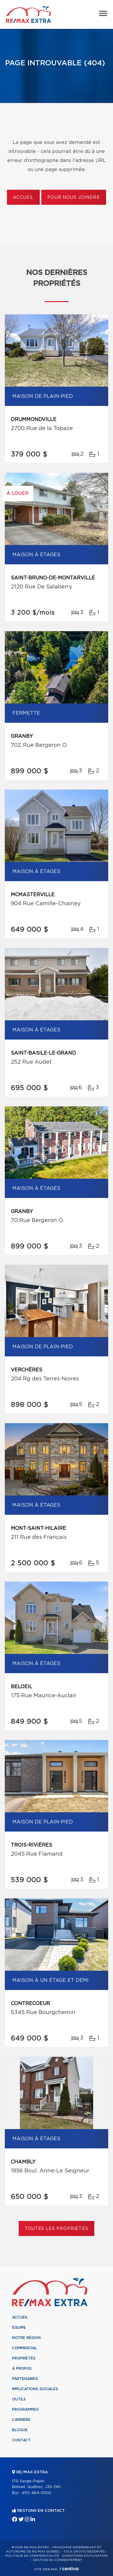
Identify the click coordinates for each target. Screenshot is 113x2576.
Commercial (24, 2348)
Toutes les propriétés (56, 2229)
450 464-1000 (36, 2493)
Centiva (69, 2569)
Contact (21, 2440)
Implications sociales (35, 2389)
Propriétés (24, 2358)
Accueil (23, 197)
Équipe (19, 2327)
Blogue (20, 2430)
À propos (22, 2368)
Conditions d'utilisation (85, 2555)
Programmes (25, 2409)
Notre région (26, 2338)
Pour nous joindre (73, 197)
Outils (19, 2399)
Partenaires (25, 2379)
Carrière (21, 2420)
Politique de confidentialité (32, 2555)
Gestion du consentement (57, 2560)
